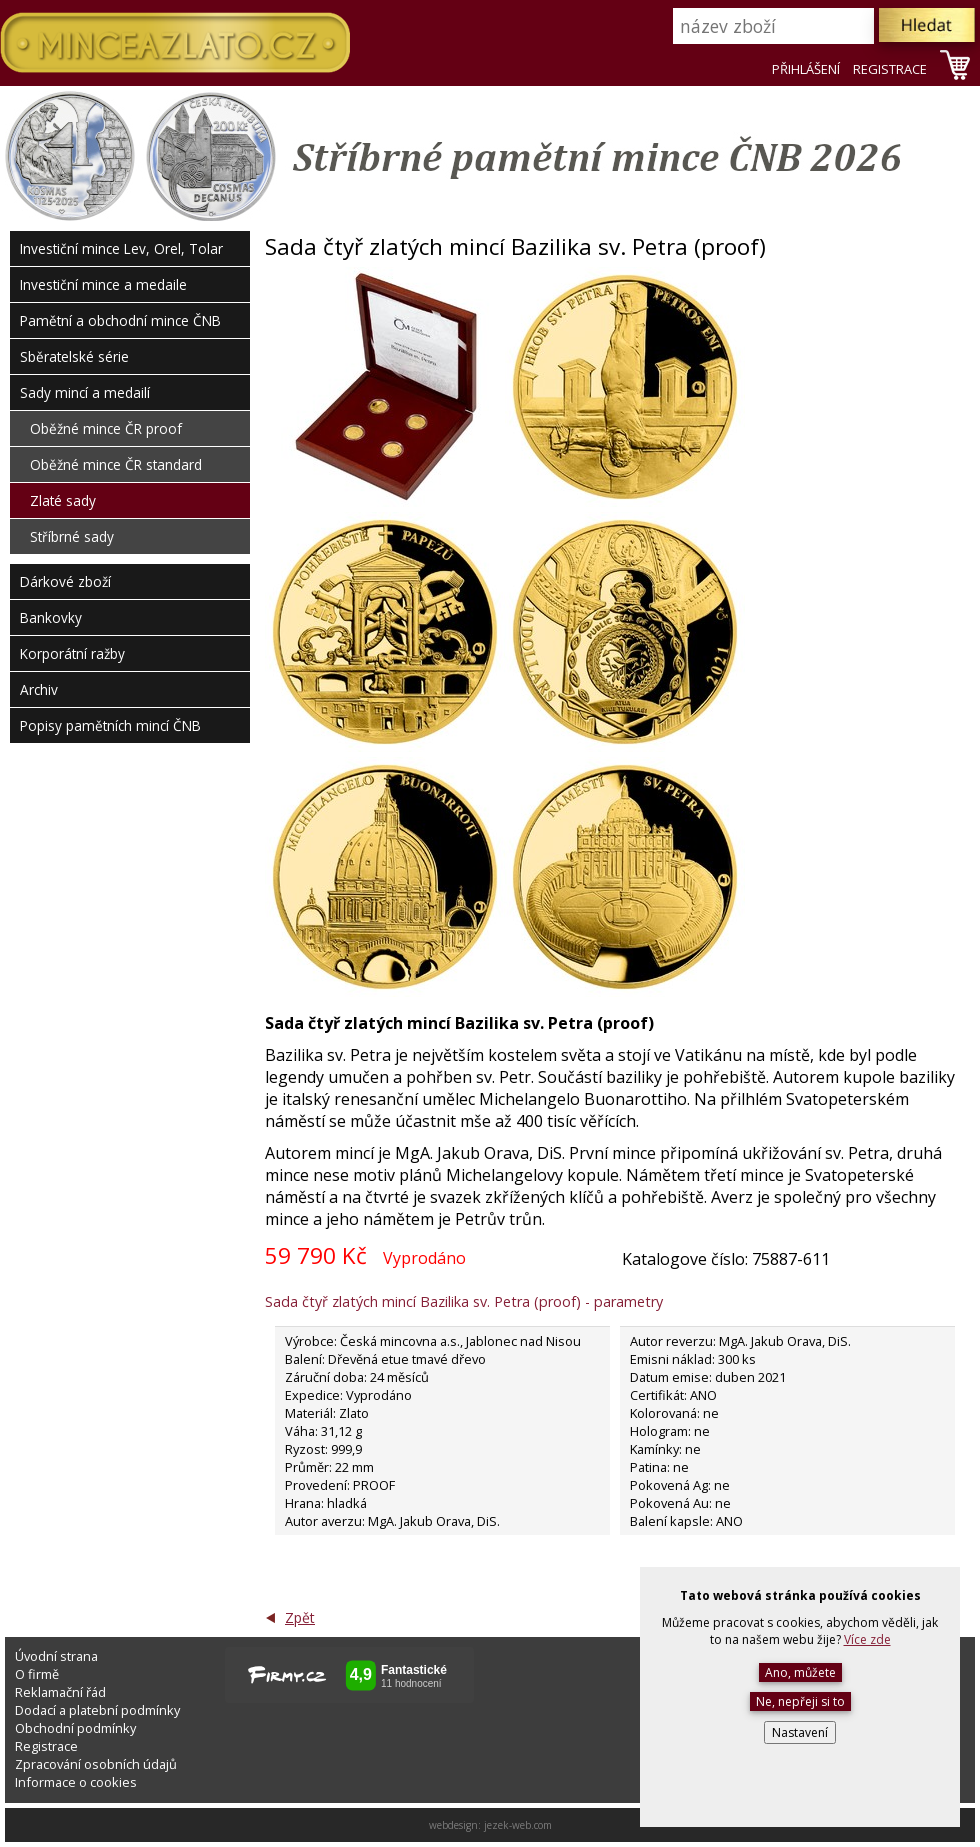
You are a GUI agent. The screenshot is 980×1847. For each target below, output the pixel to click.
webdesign (453, 1825)
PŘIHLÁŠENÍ (806, 69)
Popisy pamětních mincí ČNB (110, 725)
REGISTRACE (890, 69)
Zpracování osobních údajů (96, 1764)
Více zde (867, 1639)
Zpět (300, 1617)
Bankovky (51, 617)
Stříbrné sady (72, 536)
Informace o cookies (76, 1782)
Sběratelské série (74, 356)
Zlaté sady (63, 500)
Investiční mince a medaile (103, 284)
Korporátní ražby (72, 653)
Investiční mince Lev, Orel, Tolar (121, 248)
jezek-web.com (518, 1825)
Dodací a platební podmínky (97, 1710)
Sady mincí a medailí (85, 392)
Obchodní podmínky (75, 1728)
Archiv (39, 689)
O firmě (37, 1674)
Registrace (46, 1746)
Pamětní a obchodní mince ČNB (120, 320)
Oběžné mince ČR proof (106, 428)
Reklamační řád (60, 1692)
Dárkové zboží (65, 581)
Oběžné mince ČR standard (116, 464)
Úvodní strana (56, 1656)
